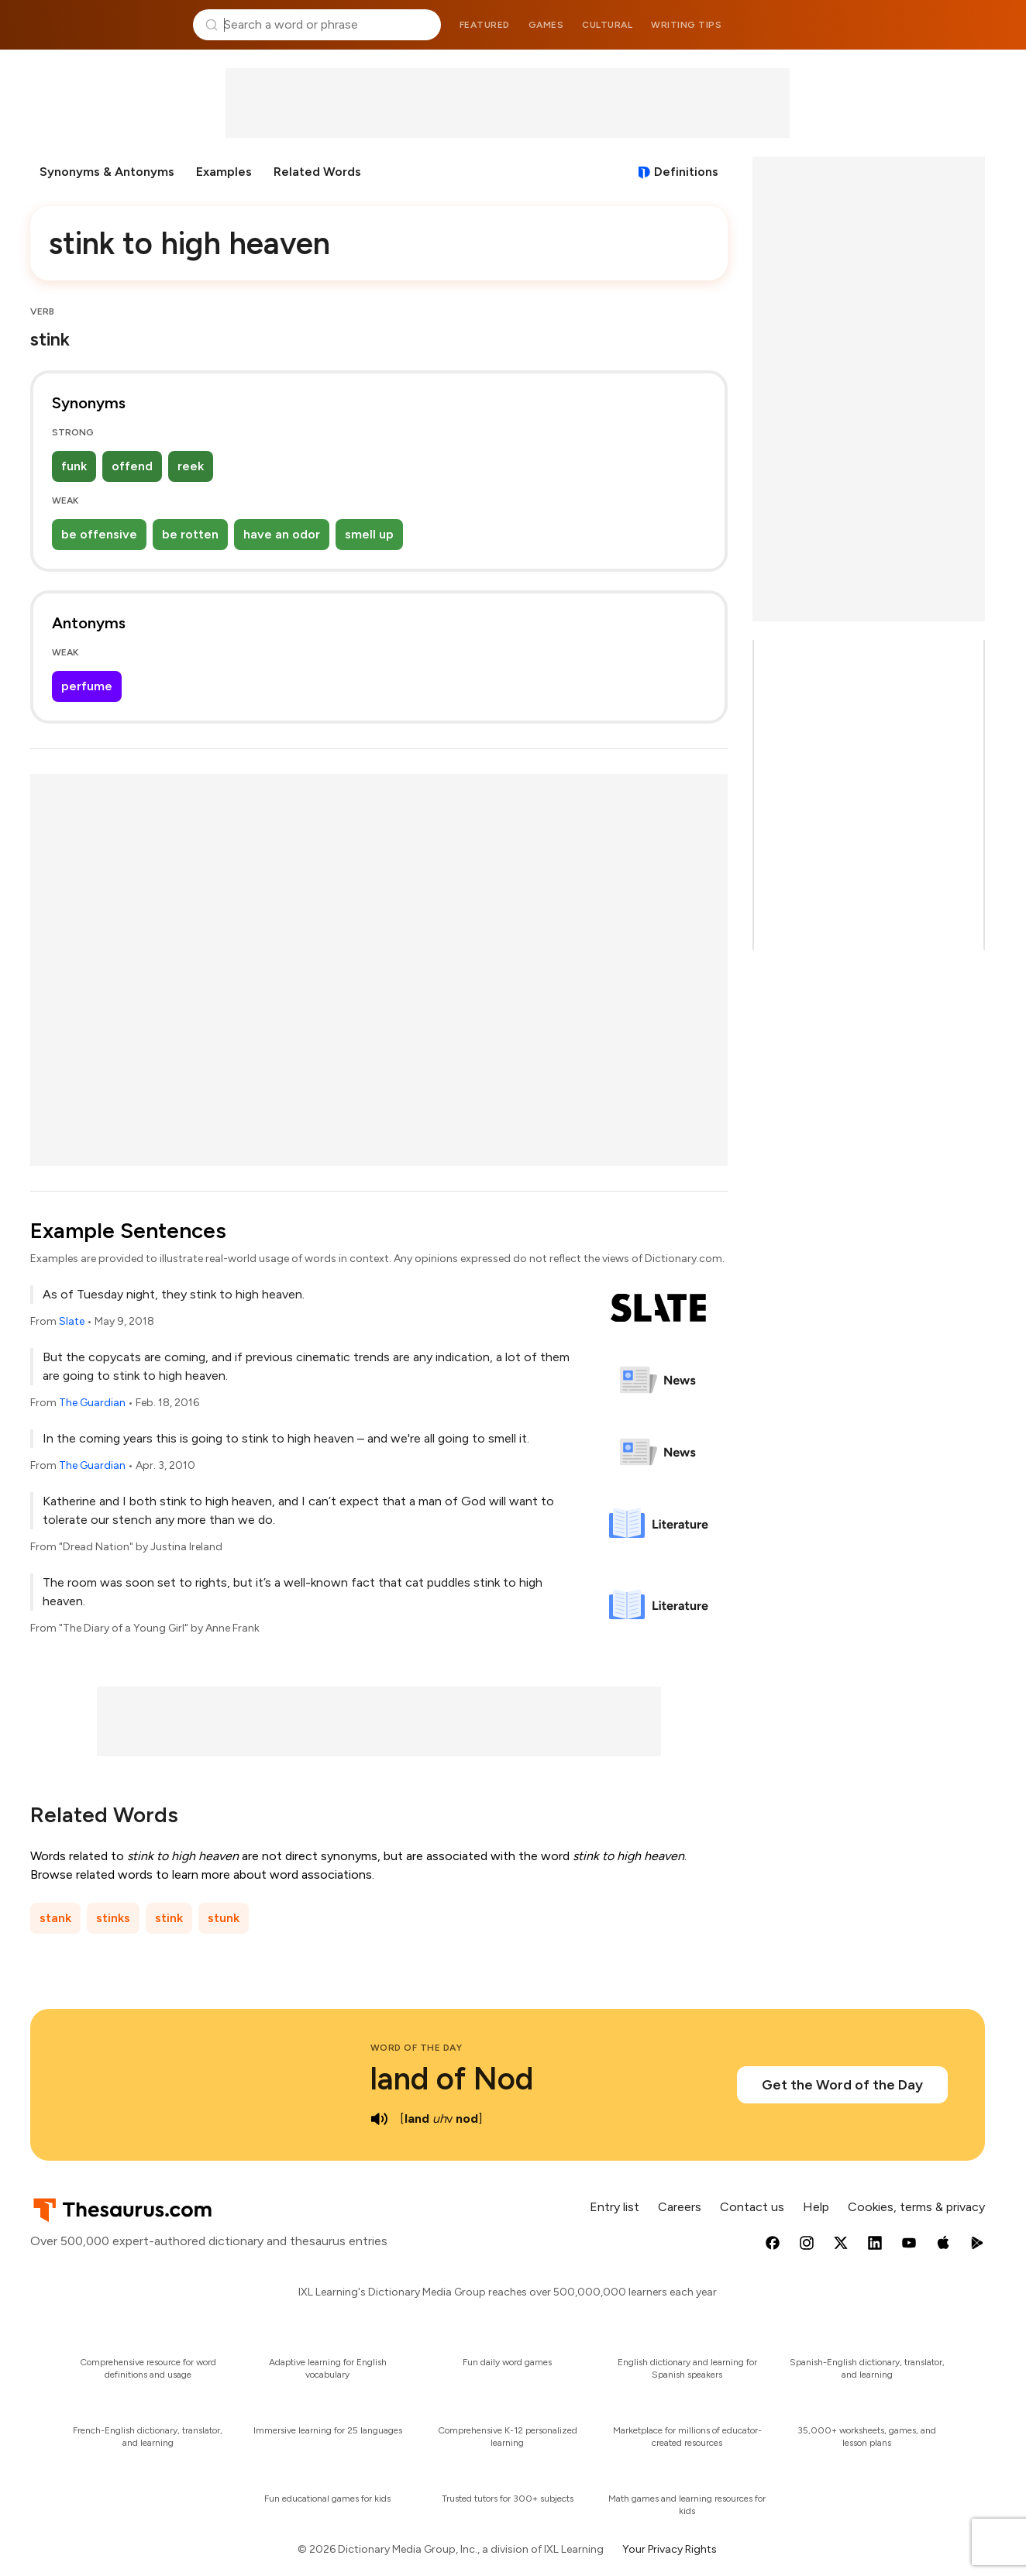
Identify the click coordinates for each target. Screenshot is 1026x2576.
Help (816, 2206)
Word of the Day (416, 2047)
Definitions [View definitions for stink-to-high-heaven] (686, 171)
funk (74, 466)
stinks (113, 1918)
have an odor (281, 534)
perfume (86, 686)
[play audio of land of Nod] (379, 2119)
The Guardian (92, 1402)
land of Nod (451, 2078)
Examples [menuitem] (224, 171)
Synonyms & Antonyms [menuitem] (107, 171)
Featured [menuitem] (485, 24)
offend (132, 466)
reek (190, 466)
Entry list (614, 2206)
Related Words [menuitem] (317, 171)
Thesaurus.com (105, 25)
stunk (223, 1918)
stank (55, 1918)
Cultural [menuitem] (607, 24)
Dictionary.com (921, 24)
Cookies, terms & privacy (916, 2206)
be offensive (99, 534)
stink (169, 1918)
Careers (679, 2206)
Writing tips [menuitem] (686, 24)
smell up (369, 534)
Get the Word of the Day (842, 2084)
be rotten (190, 534)
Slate (71, 1321)
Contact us (752, 2206)
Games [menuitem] (546, 24)
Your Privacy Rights (669, 2549)
